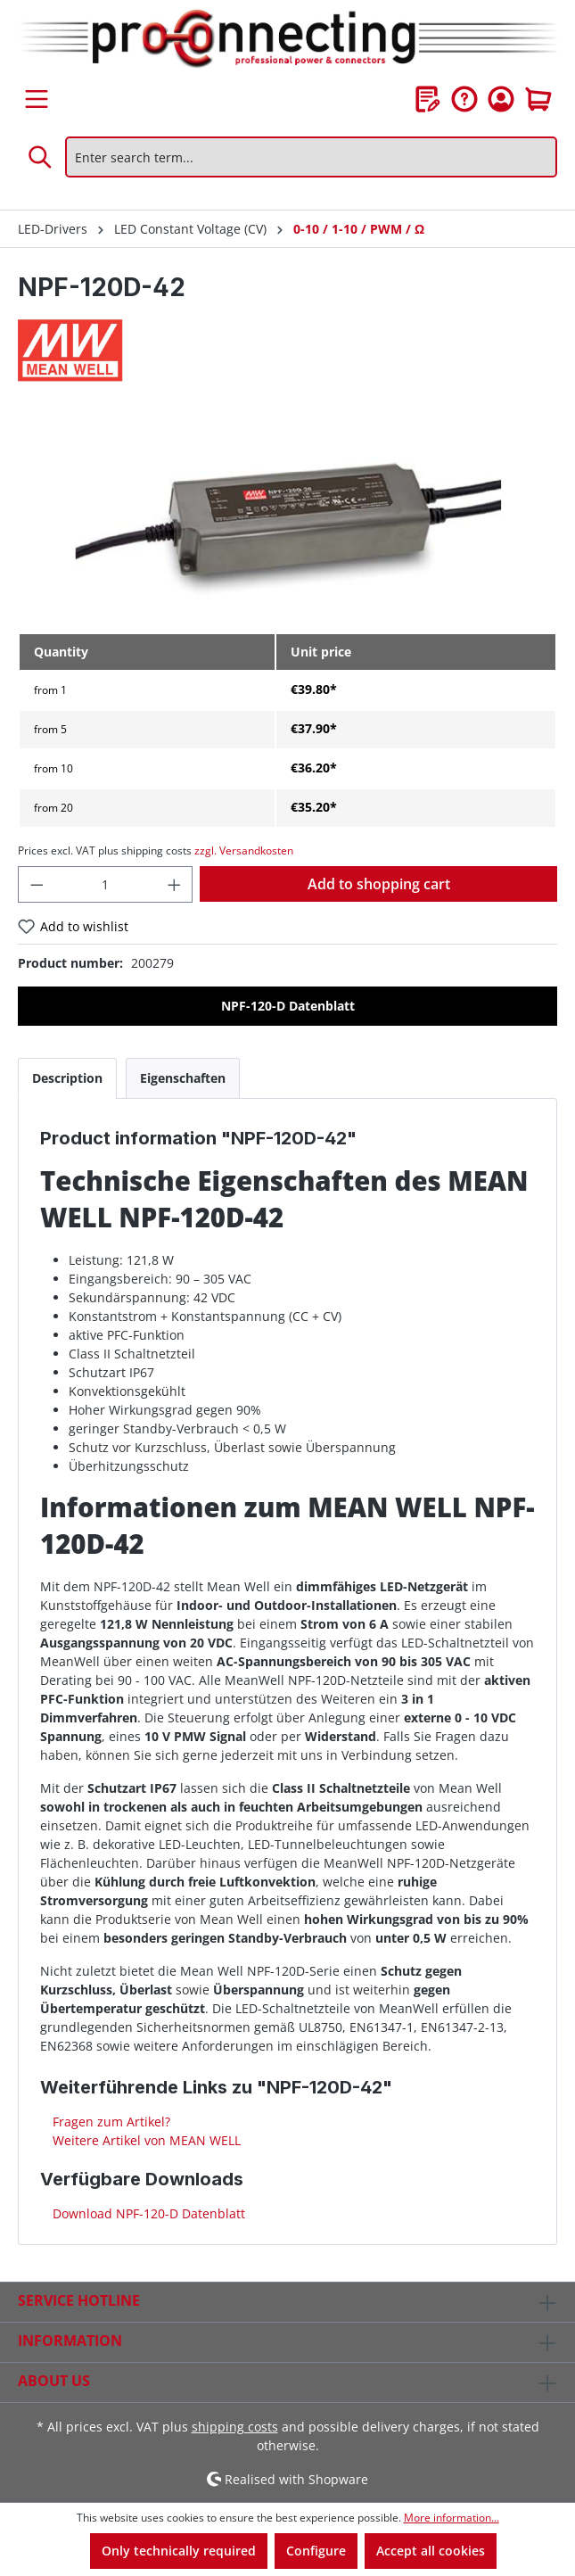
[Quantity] (105, 884)
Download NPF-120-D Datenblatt (147, 2213)
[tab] (67, 1078)
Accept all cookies (430, 2550)
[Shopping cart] (538, 99)
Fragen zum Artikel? (109, 2121)
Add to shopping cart (379, 884)
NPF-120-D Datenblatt (288, 1005)
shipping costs (235, 2426)
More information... (451, 2517)
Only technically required (179, 2550)
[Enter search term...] (311, 157)
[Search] (41, 157)
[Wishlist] (428, 99)
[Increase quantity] (174, 884)
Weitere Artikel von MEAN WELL (145, 2140)
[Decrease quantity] (36, 884)
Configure (316, 2550)
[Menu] (36, 99)
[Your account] (501, 99)
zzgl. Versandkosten (243, 850)
